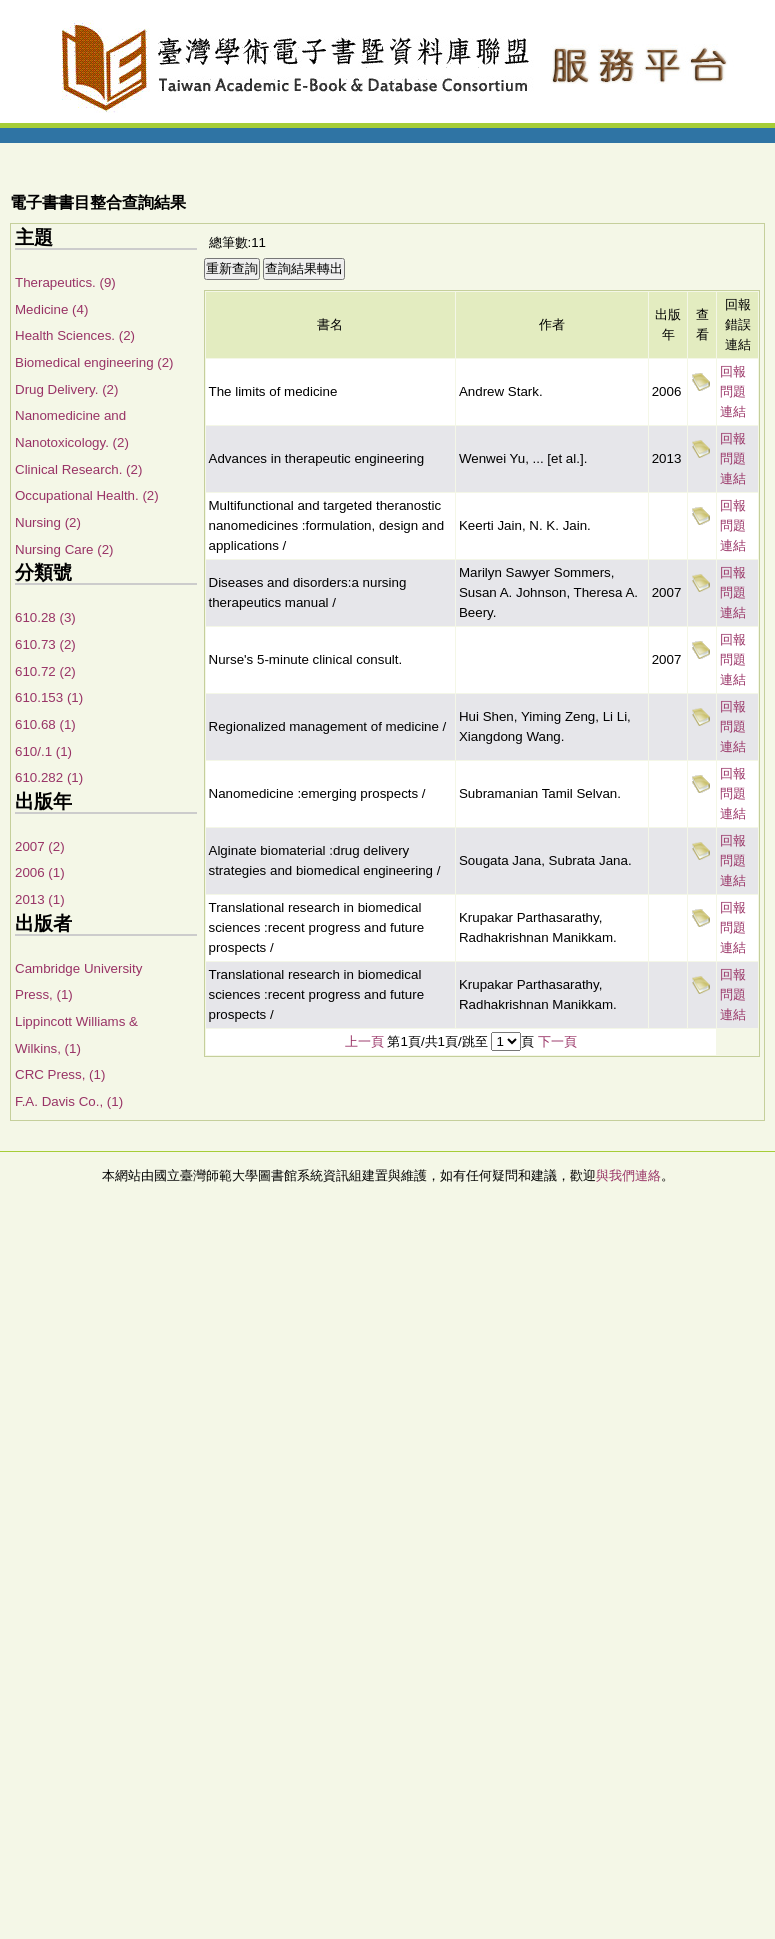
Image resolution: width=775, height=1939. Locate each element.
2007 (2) (40, 846)
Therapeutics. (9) (65, 282)
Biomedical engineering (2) (94, 362)
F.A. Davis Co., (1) (69, 1101)
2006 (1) (40, 872)
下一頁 (557, 1041)
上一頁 (364, 1041)
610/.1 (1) (43, 751)
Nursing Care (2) (64, 549)
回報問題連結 (733, 391)
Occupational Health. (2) (87, 495)
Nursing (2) (48, 522)
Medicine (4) (51, 309)
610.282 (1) (49, 777)
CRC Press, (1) (60, 1074)
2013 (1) (40, 899)
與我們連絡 (628, 1175)
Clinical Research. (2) (78, 469)
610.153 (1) (49, 697)
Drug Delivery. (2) (66, 389)
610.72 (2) (45, 671)
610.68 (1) (45, 724)
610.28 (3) (45, 617)
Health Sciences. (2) (75, 335)
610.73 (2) (45, 644)
